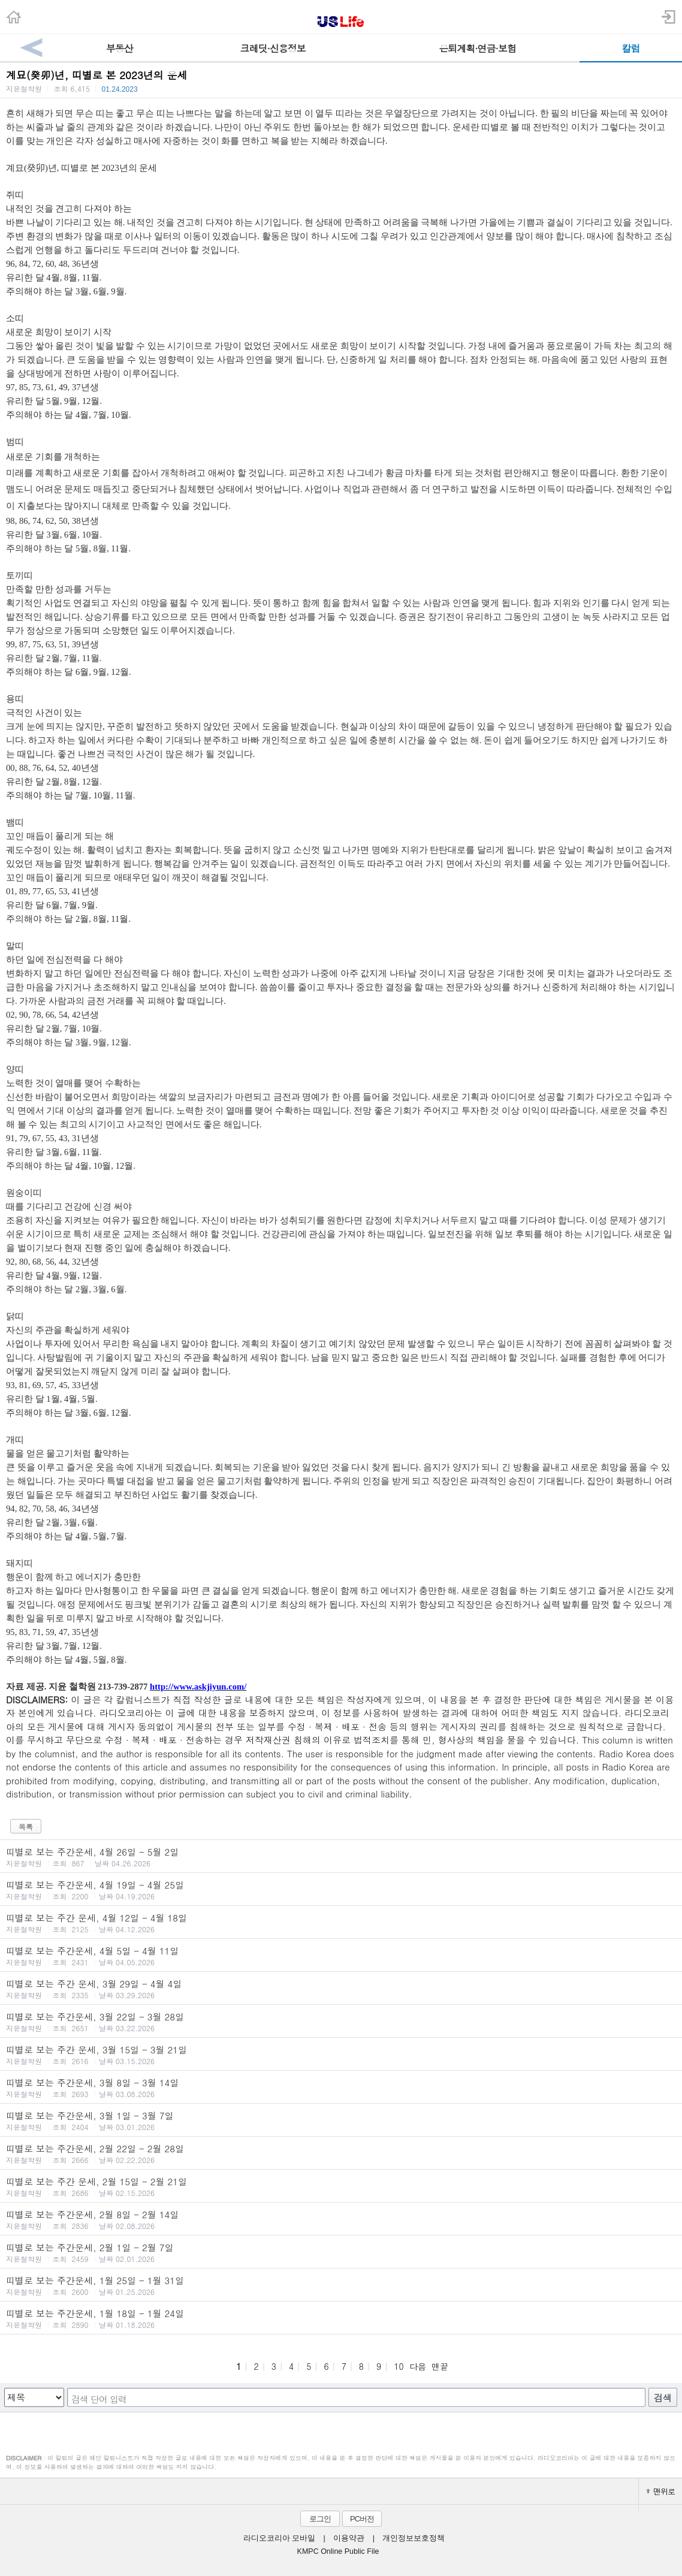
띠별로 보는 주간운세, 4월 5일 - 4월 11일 (341, 1955)
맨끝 (439, 2366)
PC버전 (362, 2518)
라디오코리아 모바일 (279, 2538)
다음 (417, 2366)
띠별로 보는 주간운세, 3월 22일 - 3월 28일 (341, 2021)
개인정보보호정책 (413, 2538)
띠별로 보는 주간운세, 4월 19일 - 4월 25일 (341, 1889)
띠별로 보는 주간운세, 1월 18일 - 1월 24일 (341, 2318)
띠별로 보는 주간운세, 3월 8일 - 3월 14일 (341, 2087)
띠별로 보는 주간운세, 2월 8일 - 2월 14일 (341, 2219)
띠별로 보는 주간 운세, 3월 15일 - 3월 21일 (341, 2054)
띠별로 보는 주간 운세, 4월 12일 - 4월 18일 (341, 1922)
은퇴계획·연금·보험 (477, 48)
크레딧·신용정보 (273, 48)
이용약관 (348, 2538)
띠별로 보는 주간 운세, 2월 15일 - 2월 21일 (341, 2186)
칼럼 (631, 48)
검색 (663, 2397)
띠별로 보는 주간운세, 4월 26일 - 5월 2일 (341, 1856)
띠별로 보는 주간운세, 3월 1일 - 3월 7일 (341, 2120)
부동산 (119, 48)
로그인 (320, 2518)
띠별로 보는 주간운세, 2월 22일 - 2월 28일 (341, 2153)
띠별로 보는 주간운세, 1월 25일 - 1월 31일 (341, 2285)
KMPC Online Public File (338, 2551)
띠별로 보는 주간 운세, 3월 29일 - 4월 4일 (341, 1988)
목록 (26, 1826)
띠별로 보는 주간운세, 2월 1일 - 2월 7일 (341, 2252)
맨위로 (660, 2491)
